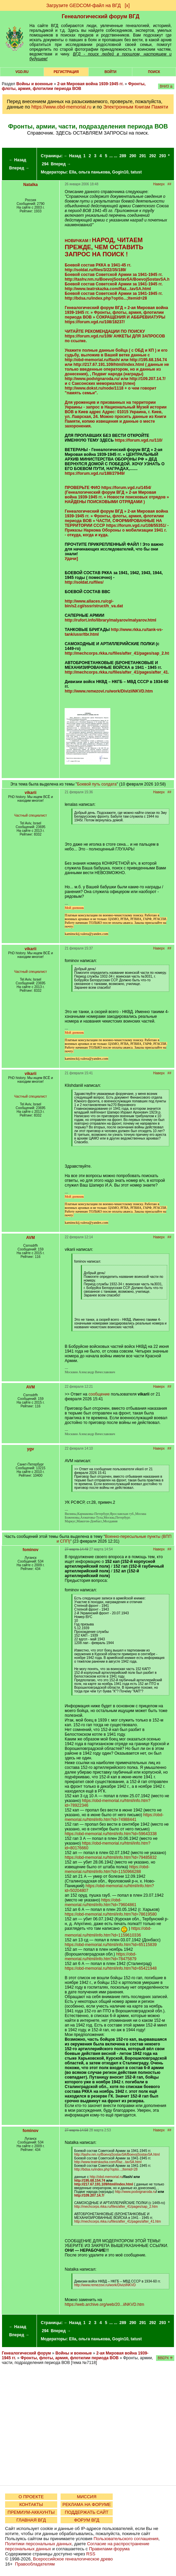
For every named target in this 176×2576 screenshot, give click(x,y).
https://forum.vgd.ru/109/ (88, 336)
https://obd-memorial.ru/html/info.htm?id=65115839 (111, 1944)
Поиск (154, 72)
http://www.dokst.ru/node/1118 (94, 388)
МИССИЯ (86, 2496)
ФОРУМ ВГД (87, 2520)
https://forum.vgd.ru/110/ (138, 440)
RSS (90, 2553)
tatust (136, 172)
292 (152, 156)
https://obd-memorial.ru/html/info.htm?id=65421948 (111, 1968)
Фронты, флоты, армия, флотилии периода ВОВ (74, 86)
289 (122, 156)
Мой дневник (74, 908)
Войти (110, 72)
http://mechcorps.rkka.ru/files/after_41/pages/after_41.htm (117, 2221)
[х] (127, 5)
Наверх (159, 184)
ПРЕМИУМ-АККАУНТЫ (30, 2512)
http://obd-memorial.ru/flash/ (92, 359)
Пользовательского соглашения (125, 2538)
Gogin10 (120, 172)
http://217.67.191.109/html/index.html (108, 364)
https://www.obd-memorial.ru (61, 107)
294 (45, 164)
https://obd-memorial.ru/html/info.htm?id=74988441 (114, 1817)
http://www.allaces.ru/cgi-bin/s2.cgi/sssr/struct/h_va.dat (94, 603)
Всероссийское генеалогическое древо (73, 2558)
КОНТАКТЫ (31, 2504)
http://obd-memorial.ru (106, 2177)
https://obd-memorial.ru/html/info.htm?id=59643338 (111, 1833)
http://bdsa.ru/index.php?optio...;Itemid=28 (106, 298)
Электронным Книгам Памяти (135, 107)
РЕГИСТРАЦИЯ (66, 72)
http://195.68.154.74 (148, 359)
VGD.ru (21, 72)
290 (132, 156)
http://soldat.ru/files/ (84, 582)
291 (142, 156)
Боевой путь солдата (97, 784)
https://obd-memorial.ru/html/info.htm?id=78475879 (100, 1956)
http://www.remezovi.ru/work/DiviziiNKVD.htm (109, 691)
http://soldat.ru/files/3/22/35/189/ (95, 269)
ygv (30, 1449)
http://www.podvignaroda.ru (135, 2192)
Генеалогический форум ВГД (100, 16)
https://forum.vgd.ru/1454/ (126, 487)
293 (162, 156)
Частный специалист (30, 815)
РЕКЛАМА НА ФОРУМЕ (86, 2504)
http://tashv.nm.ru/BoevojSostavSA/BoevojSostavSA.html (120, 279)
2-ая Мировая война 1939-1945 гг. (90, 83)
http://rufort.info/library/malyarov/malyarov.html (110, 620)
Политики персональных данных (38, 2543)
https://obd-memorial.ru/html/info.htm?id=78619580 (111, 1914)
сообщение (99, 1394)
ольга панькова (94, 172)
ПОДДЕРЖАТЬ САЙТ (87, 2512)
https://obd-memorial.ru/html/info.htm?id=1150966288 (107, 1869)
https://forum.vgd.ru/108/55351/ (136, 525)
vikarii (31, 792)
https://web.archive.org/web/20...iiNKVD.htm (104, 2304)
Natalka (30, 184)
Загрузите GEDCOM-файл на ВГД (83, 5)
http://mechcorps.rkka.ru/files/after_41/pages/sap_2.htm (118, 653)
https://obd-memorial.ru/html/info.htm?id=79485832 (111, 1857)
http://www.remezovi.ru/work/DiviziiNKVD (105, 2285)
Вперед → (19, 168)
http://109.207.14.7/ (147, 378)
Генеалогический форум (26, 2353)
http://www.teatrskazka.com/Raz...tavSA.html (108, 288)
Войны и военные (34, 83)
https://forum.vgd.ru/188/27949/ (95, 473)
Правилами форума (109, 2548)
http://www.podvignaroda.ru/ (92, 378)
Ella (72, 172)
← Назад (17, 160)
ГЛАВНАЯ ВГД (31, 2520)
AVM (30, 1237)
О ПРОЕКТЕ (31, 2496)
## (169, 184)
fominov (31, 1549)
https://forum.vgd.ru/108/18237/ (95, 322)
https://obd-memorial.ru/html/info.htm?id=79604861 (100, 1902)
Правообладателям (34, 2564)
